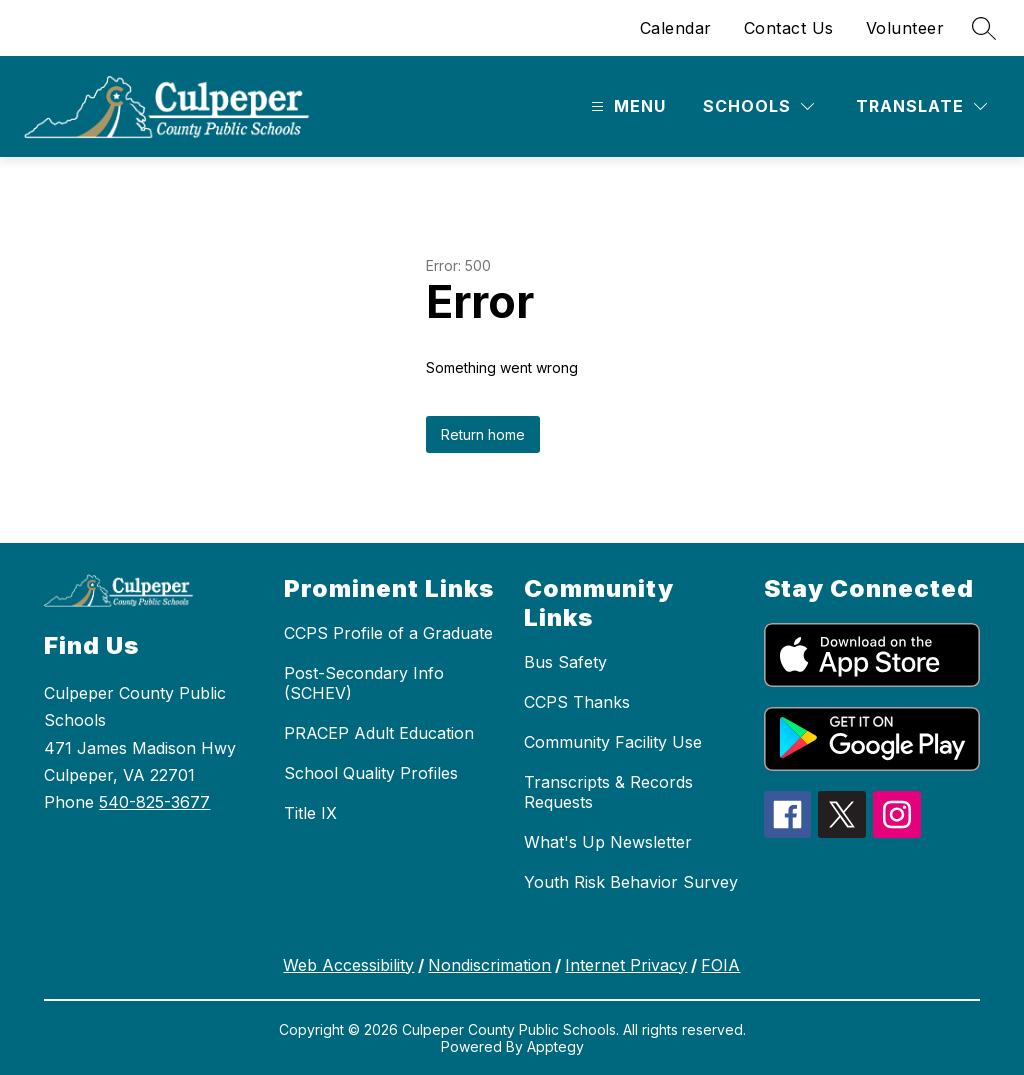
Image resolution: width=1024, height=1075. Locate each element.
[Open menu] (626, 106)
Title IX (310, 813)
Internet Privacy (626, 965)
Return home (483, 434)
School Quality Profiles (371, 773)
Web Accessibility (348, 965)
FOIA (720, 965)
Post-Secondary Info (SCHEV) (364, 683)
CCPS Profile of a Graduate (388, 633)
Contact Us (789, 28)
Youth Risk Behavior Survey (631, 882)
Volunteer (905, 28)
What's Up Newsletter (608, 842)
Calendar (676, 28)
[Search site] (984, 28)
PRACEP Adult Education (379, 733)
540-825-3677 (154, 802)
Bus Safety (565, 662)
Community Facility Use (613, 742)
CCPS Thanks (577, 702)
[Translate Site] (921, 106)
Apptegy (555, 1046)
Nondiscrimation (489, 965)
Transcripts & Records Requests (608, 792)
